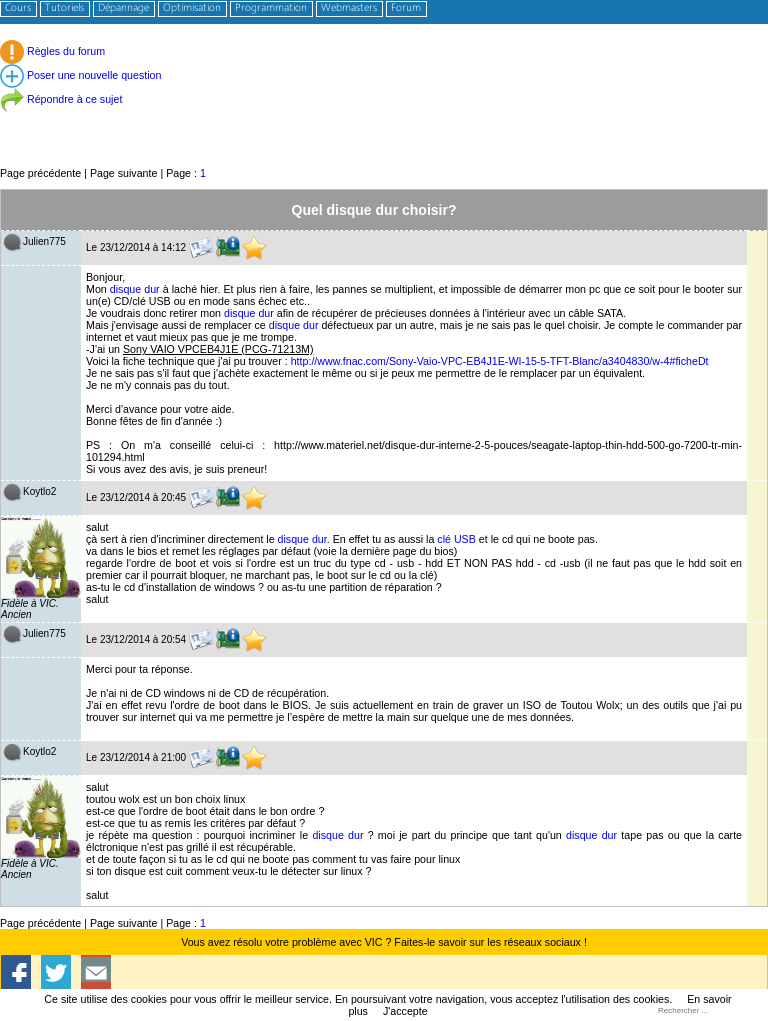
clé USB (456, 539)
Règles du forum (52, 51)
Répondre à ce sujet (61, 99)
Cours (18, 8)
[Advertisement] (384, 119)
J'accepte (405, 1011)
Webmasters (349, 8)
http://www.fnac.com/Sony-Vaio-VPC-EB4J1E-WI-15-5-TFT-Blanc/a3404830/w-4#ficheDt (500, 361)
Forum (406, 8)
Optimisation (192, 8)
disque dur (135, 289)
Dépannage (123, 8)
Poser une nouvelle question (80, 75)
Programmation (271, 8)
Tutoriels (64, 8)
